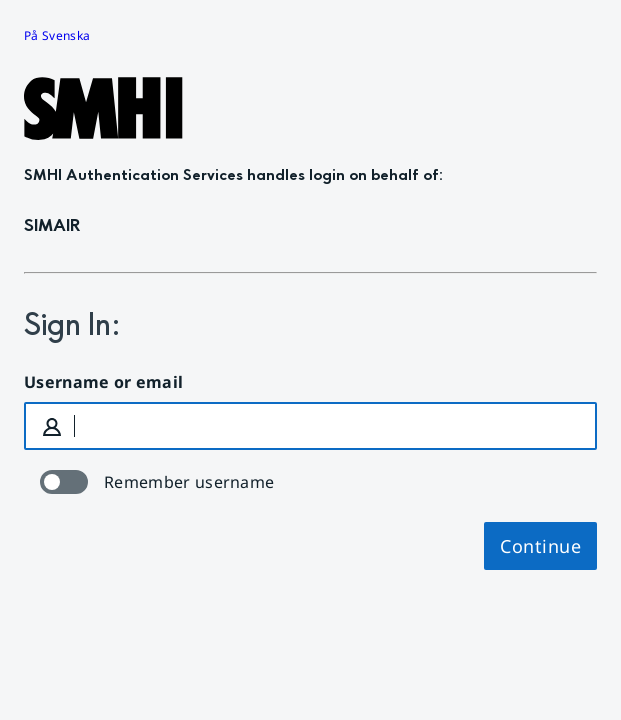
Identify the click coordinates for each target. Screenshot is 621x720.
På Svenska (57, 35)
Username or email (103, 382)
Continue (540, 546)
